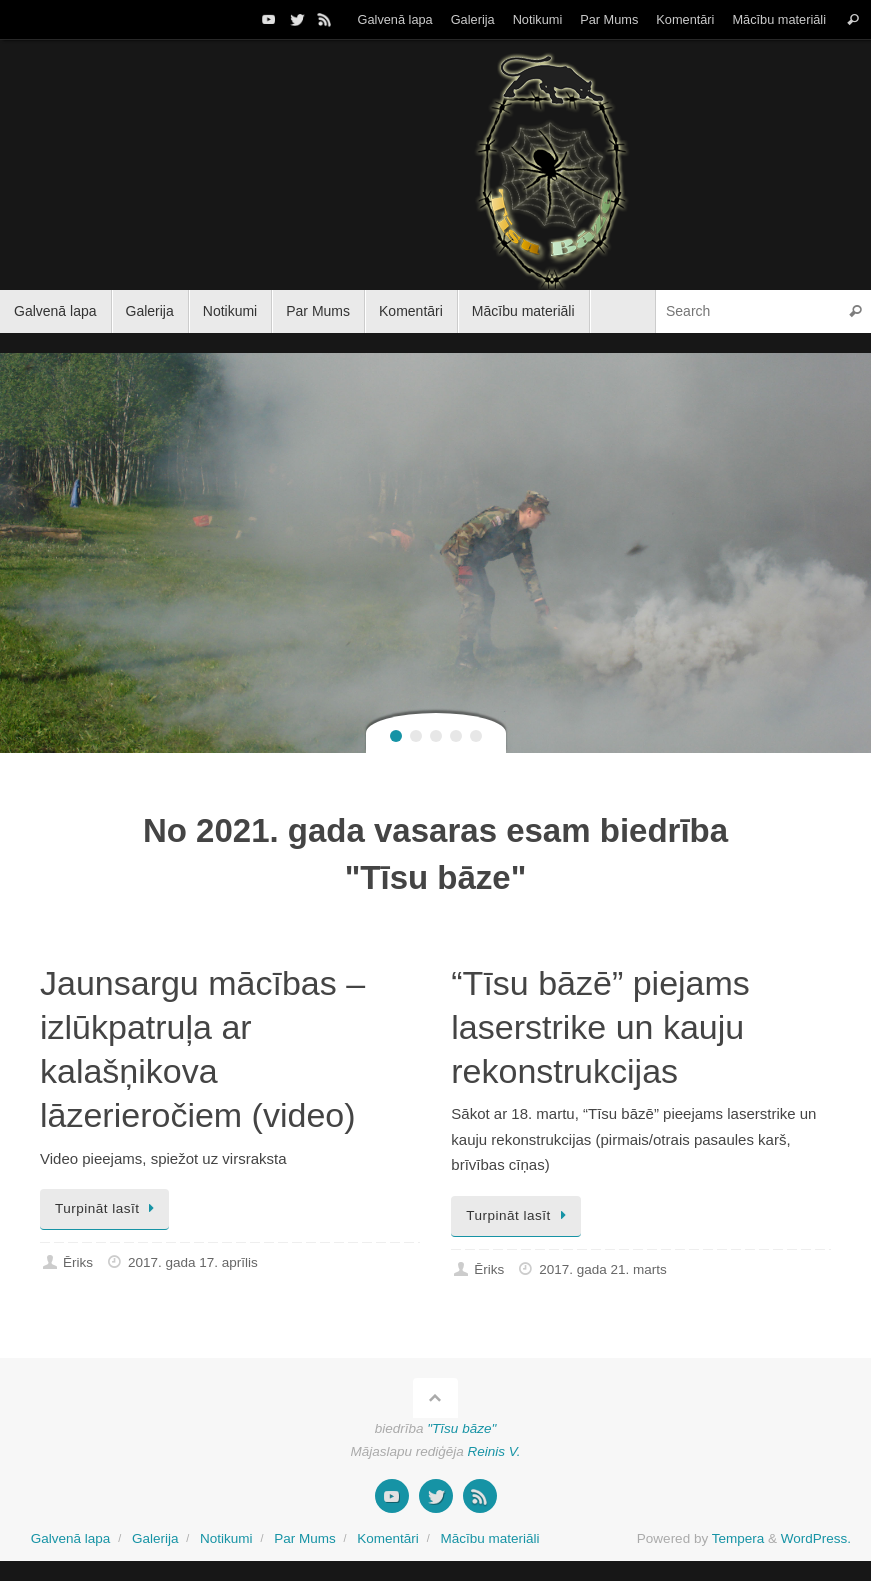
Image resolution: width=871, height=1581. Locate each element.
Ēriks (78, 1262)
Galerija (473, 19)
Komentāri (685, 19)
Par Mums (609, 19)
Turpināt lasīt (108, 1208)
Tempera (738, 1538)
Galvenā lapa (395, 19)
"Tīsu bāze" (461, 1428)
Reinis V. (494, 1451)
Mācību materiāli (779, 19)
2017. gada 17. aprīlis (193, 1262)
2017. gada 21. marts (603, 1269)
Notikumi (538, 19)
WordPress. (816, 1538)
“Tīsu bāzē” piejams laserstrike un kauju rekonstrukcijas (600, 1027)
